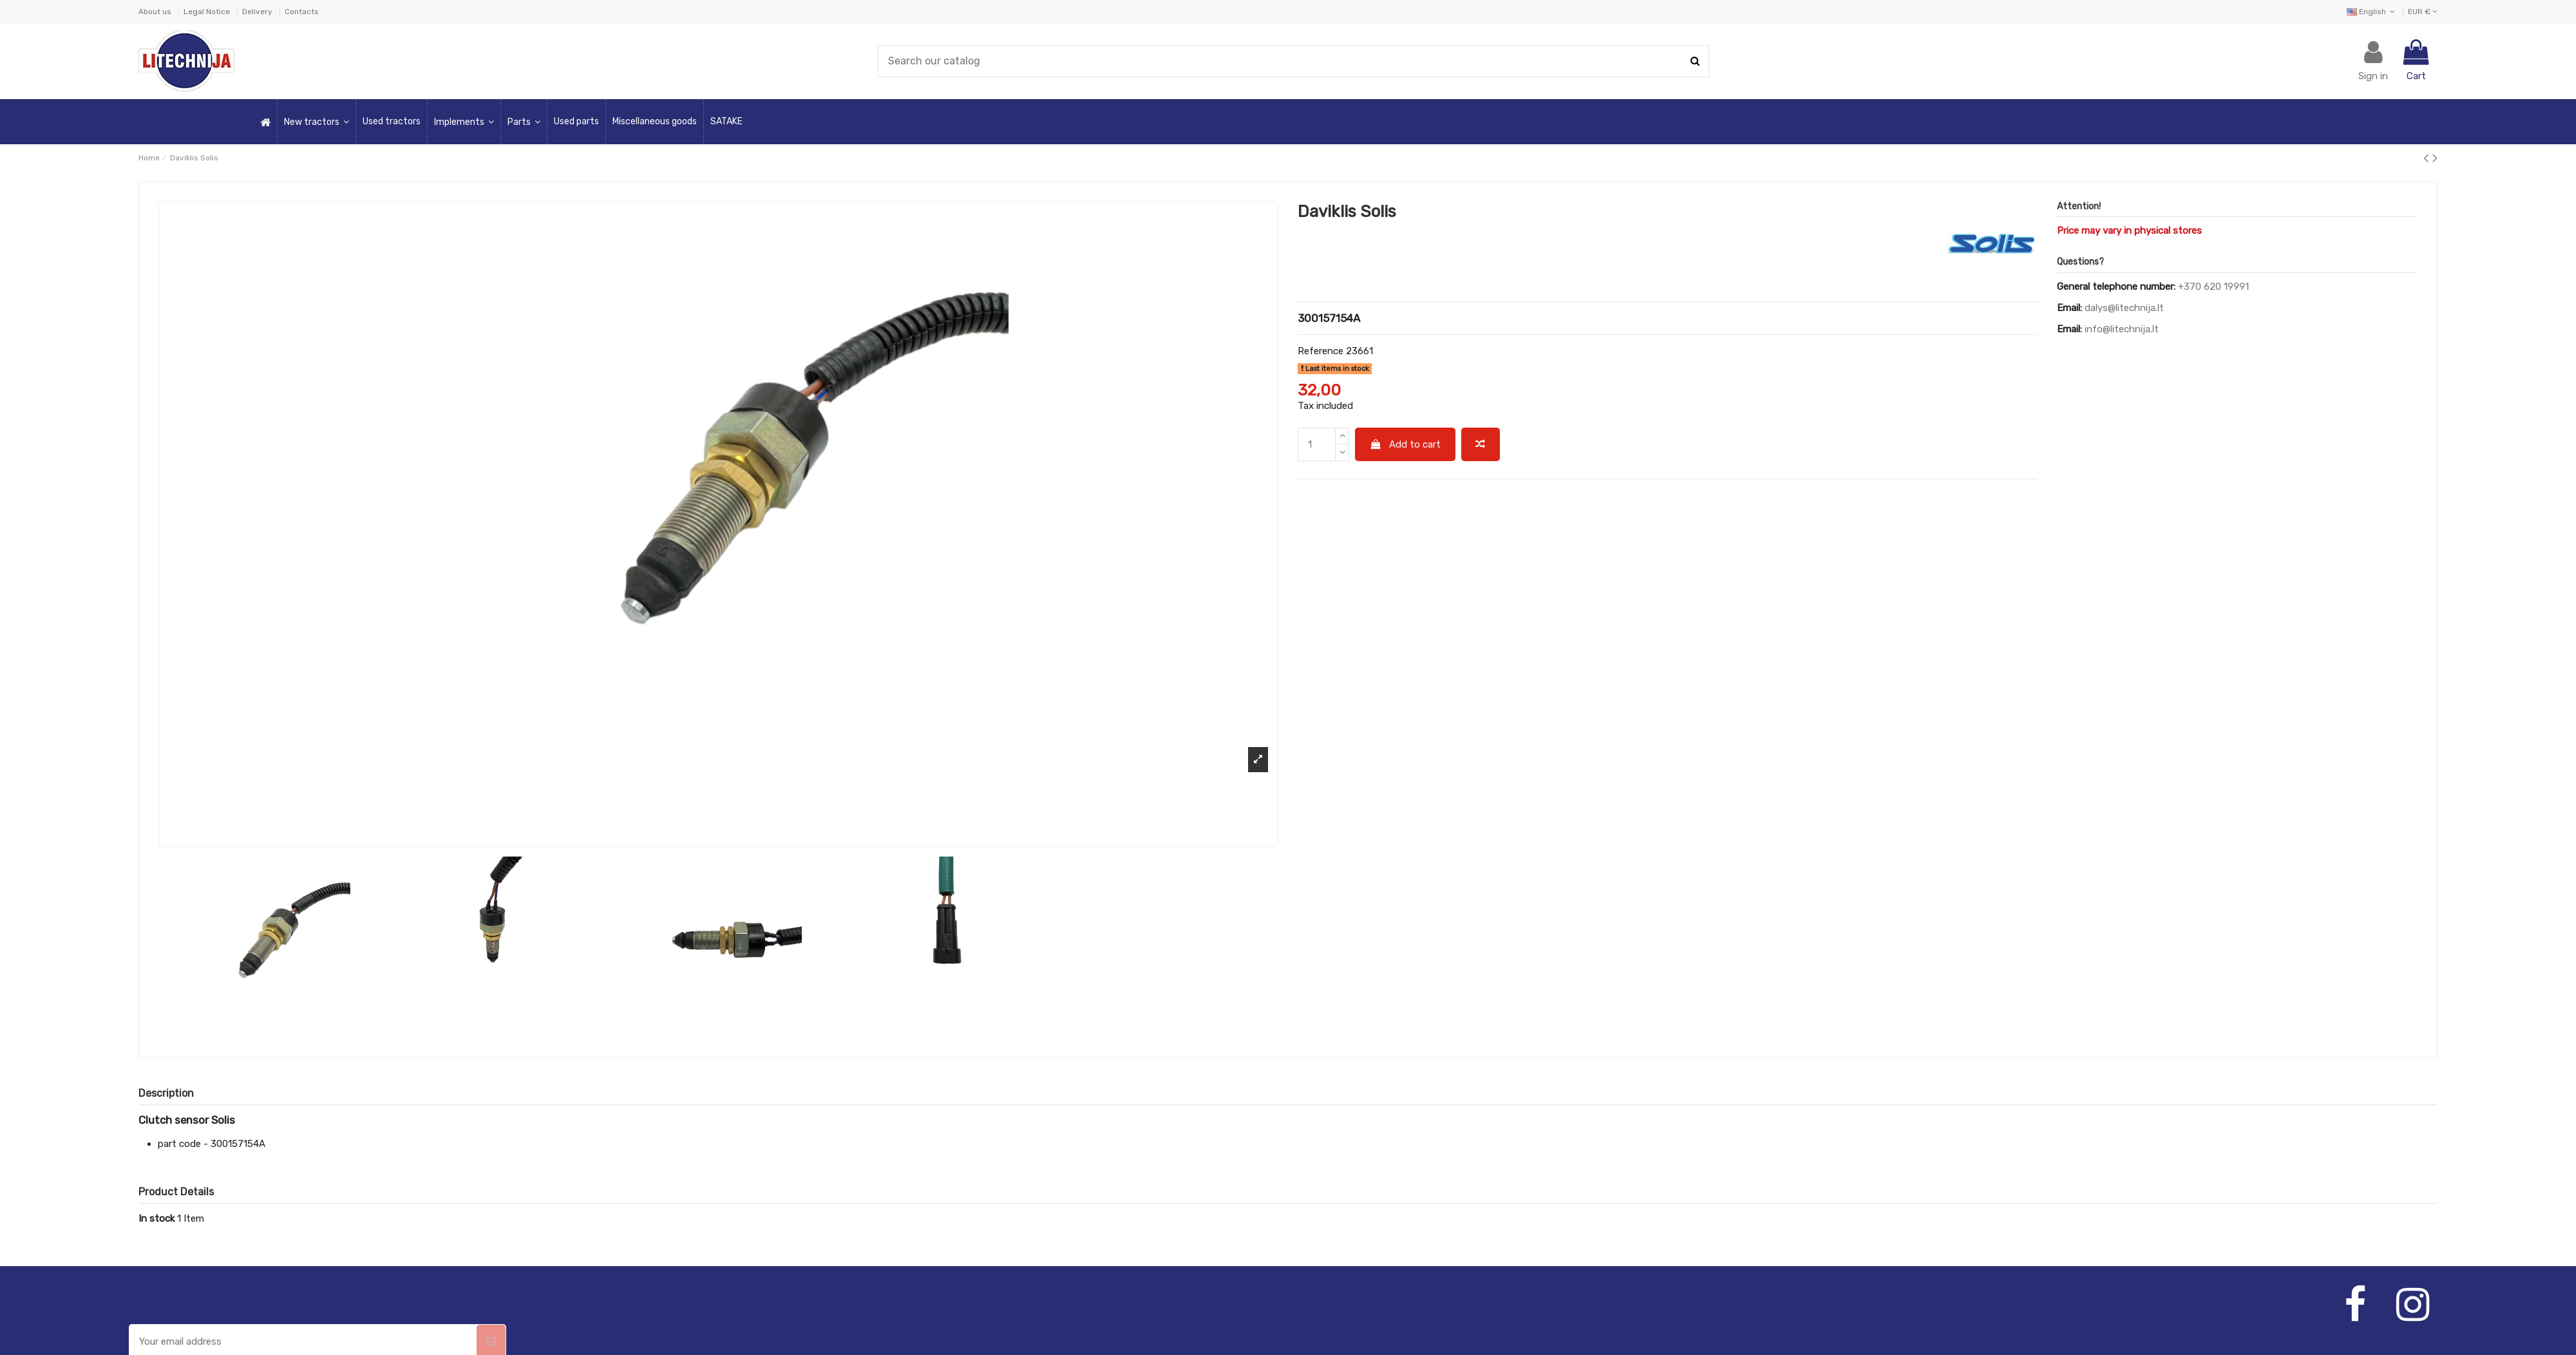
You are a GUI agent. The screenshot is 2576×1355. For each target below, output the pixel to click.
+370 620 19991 (2213, 286)
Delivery (258, 11)
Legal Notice (208, 11)
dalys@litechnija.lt (2124, 308)
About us (155, 11)
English (2372, 11)
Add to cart (1405, 444)
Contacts (302, 11)
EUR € (2423, 11)
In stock (156, 1218)
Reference (1320, 351)
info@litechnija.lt (2122, 329)
